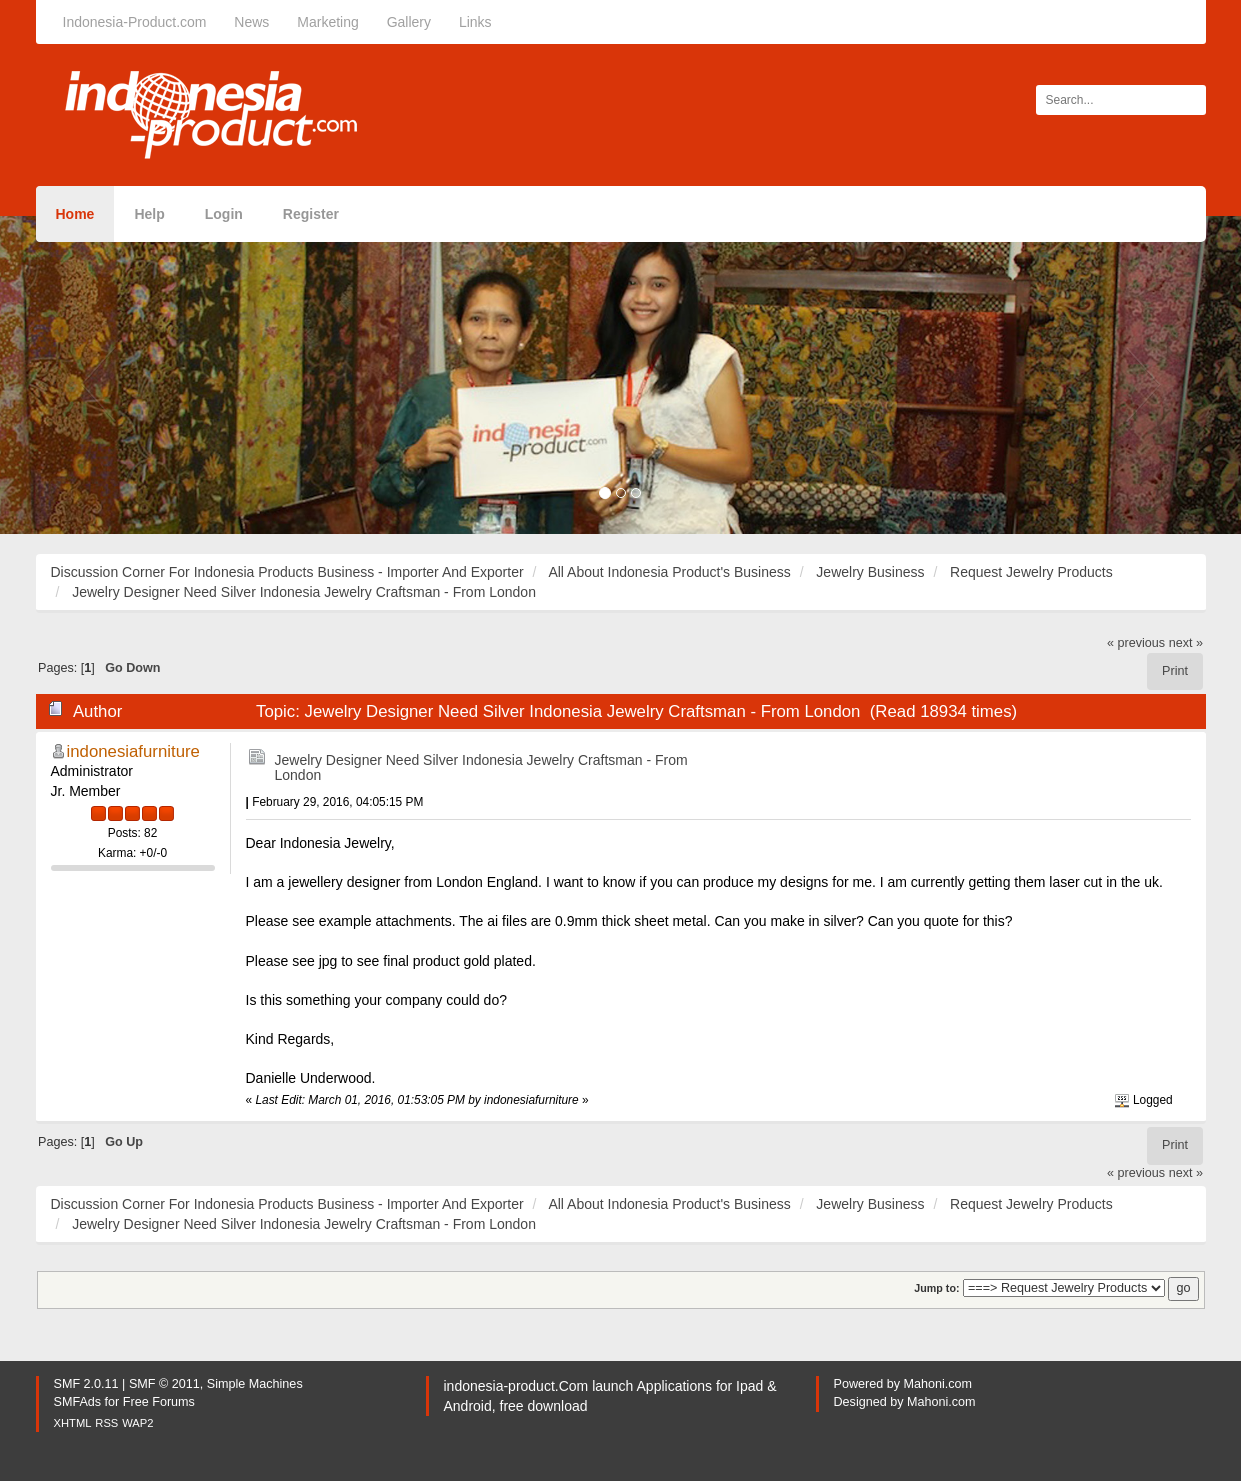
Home (75, 214)
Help (149, 214)
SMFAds (78, 1402)
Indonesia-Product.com (135, 22)
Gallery (409, 22)
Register (311, 214)
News (251, 22)
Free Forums (159, 1402)
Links (475, 22)
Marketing (327, 22)
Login (224, 214)
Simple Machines (255, 1384)
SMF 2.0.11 (86, 1384)
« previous (1136, 643)
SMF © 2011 (164, 1384)
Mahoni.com (938, 1384)
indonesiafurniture (133, 751)
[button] (93, 375)
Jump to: (936, 1288)
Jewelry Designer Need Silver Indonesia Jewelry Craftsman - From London (481, 767)
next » (1186, 643)
